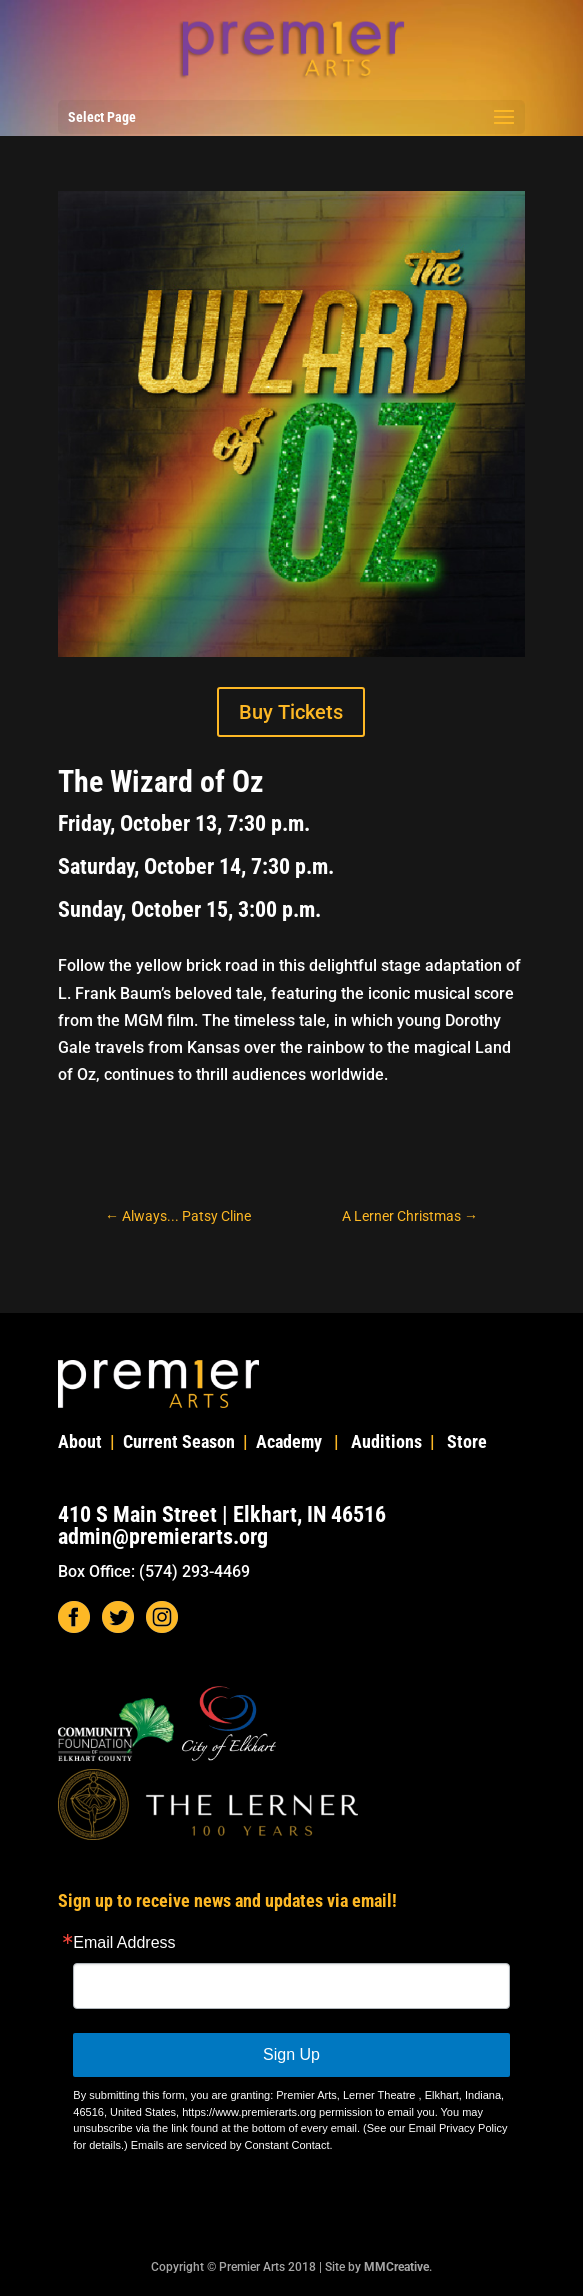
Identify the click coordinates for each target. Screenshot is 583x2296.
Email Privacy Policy (457, 2128)
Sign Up (291, 2054)
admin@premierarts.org (163, 1536)
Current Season (179, 1441)
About (80, 1441)
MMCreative (396, 2267)
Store (467, 1441)
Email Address (124, 1943)
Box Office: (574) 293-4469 (154, 1571)
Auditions (386, 1441)
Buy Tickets (291, 712)
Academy (289, 1441)
